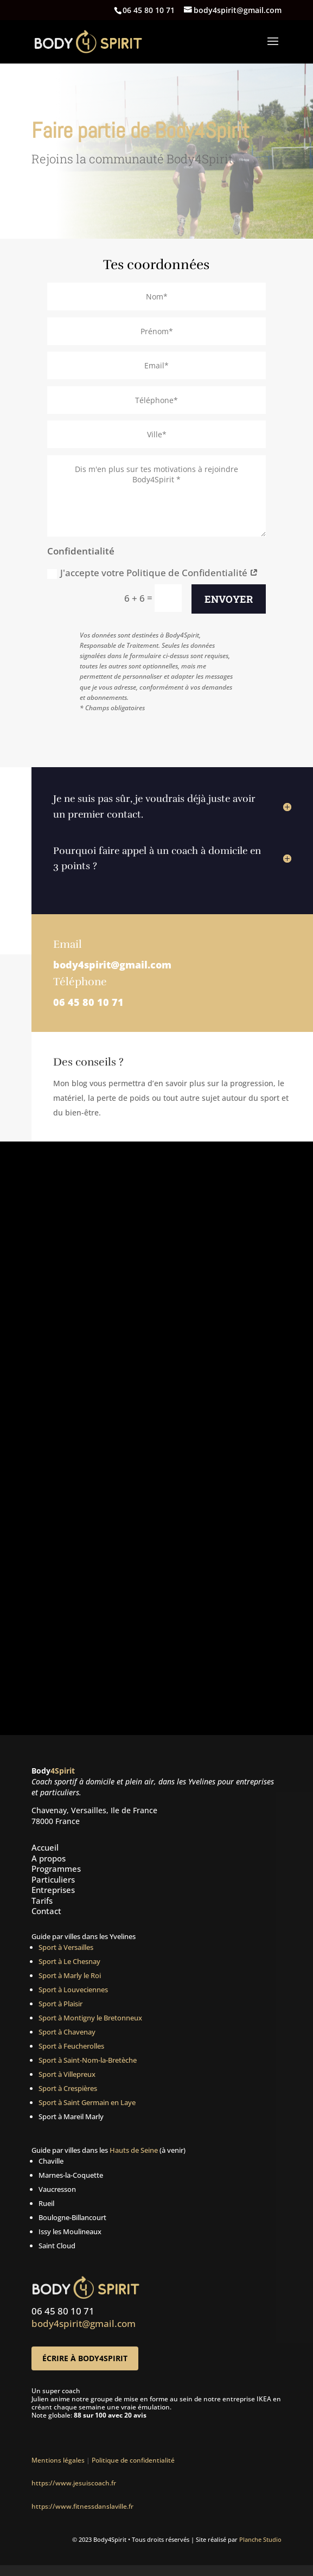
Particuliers (53, 1879)
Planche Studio (260, 2539)
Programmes (56, 1868)
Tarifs (42, 1900)
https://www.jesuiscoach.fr (73, 2483)
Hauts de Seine (134, 2150)
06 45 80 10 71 (88, 1002)
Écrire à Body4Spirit (84, 2358)
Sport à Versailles (66, 1947)
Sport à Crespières (68, 2088)
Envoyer (229, 598)
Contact (46, 1910)
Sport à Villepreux (67, 2074)
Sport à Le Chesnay (69, 1961)
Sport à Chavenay (67, 2032)
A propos (48, 1858)
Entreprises (53, 1889)
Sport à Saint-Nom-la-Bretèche (88, 2060)
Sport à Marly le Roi (70, 1975)
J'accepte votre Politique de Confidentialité (152, 572)
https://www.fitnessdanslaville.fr (82, 2506)
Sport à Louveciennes (73, 1989)
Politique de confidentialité (135, 2460)
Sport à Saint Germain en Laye (87, 2102)
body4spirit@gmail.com (112, 964)
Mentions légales (58, 2460)
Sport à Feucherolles (71, 2046)
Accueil (45, 1847)
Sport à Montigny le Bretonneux (90, 2018)
